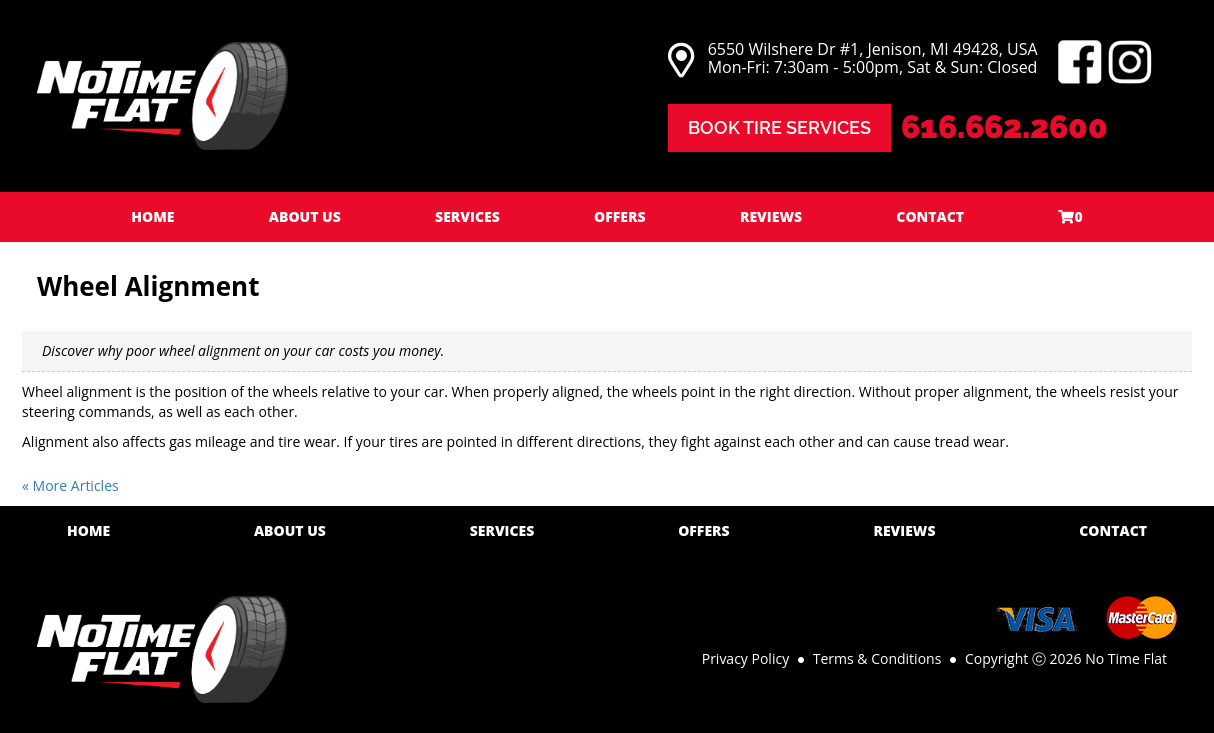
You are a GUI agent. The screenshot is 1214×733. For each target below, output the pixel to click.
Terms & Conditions (877, 658)
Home (152, 216)
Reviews (771, 216)
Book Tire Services (779, 127)
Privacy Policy (745, 658)
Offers (620, 216)
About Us (305, 216)
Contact (930, 216)
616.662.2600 (1004, 126)
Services (467, 216)
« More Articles (70, 485)
